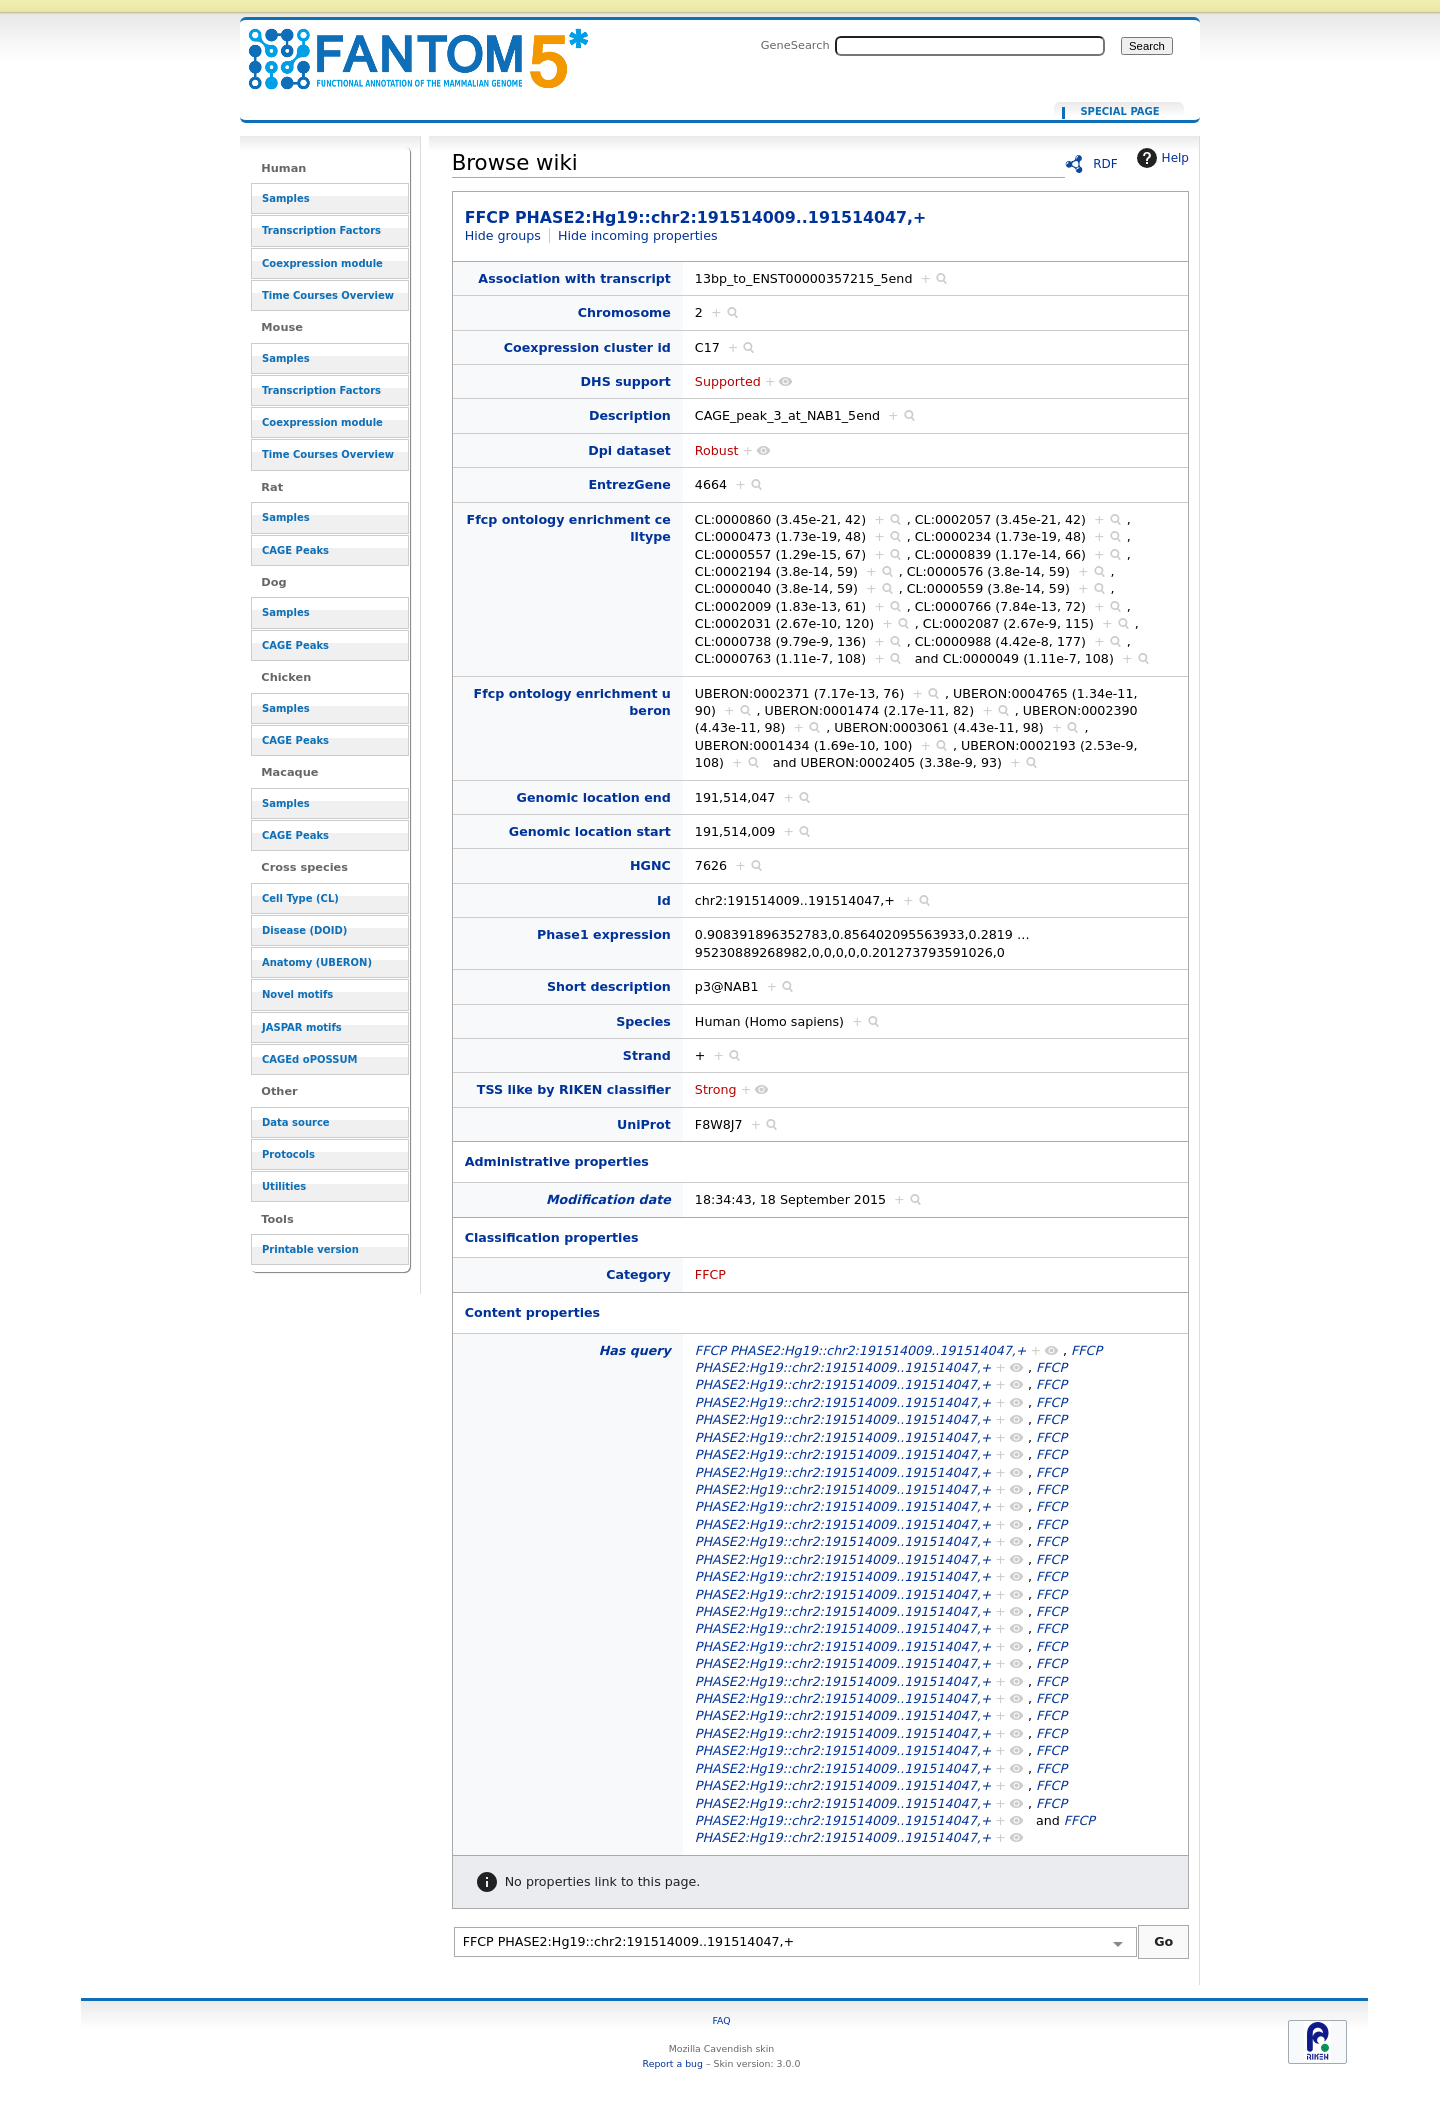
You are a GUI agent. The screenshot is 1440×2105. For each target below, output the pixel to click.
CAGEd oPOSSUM (309, 1059)
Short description (609, 986)
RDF (1105, 164)
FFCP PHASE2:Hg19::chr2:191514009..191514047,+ (406, 47)
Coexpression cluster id (587, 347)
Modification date (608, 1199)
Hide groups (503, 235)
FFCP (710, 1274)
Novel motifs (297, 994)
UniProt (644, 1124)
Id (664, 900)
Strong (716, 1089)
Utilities (284, 1186)
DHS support (626, 381)
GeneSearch (795, 45)
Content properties (532, 1312)
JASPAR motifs (302, 1027)
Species (643, 1021)
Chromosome (624, 312)
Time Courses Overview (328, 295)
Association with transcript (574, 278)
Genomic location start (590, 831)
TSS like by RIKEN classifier (574, 1089)
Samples (286, 198)
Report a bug (673, 2063)
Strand (647, 1055)
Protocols (288, 1154)
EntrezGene (629, 484)
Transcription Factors (321, 230)
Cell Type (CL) (300, 898)
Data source (296, 1122)
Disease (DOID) (304, 930)
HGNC (650, 865)
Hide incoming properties (638, 235)
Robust (717, 450)
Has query (635, 1350)
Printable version (310, 1249)
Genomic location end (594, 797)
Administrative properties (557, 1161)
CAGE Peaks (295, 550)
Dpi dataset (629, 450)
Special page (1119, 112)
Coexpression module (322, 263)
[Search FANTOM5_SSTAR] (970, 46)
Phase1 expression (604, 934)
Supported (728, 381)
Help (1160, 158)
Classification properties (552, 1237)
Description (630, 415)
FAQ (721, 2020)
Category (638, 1274)
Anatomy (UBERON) (317, 962)
